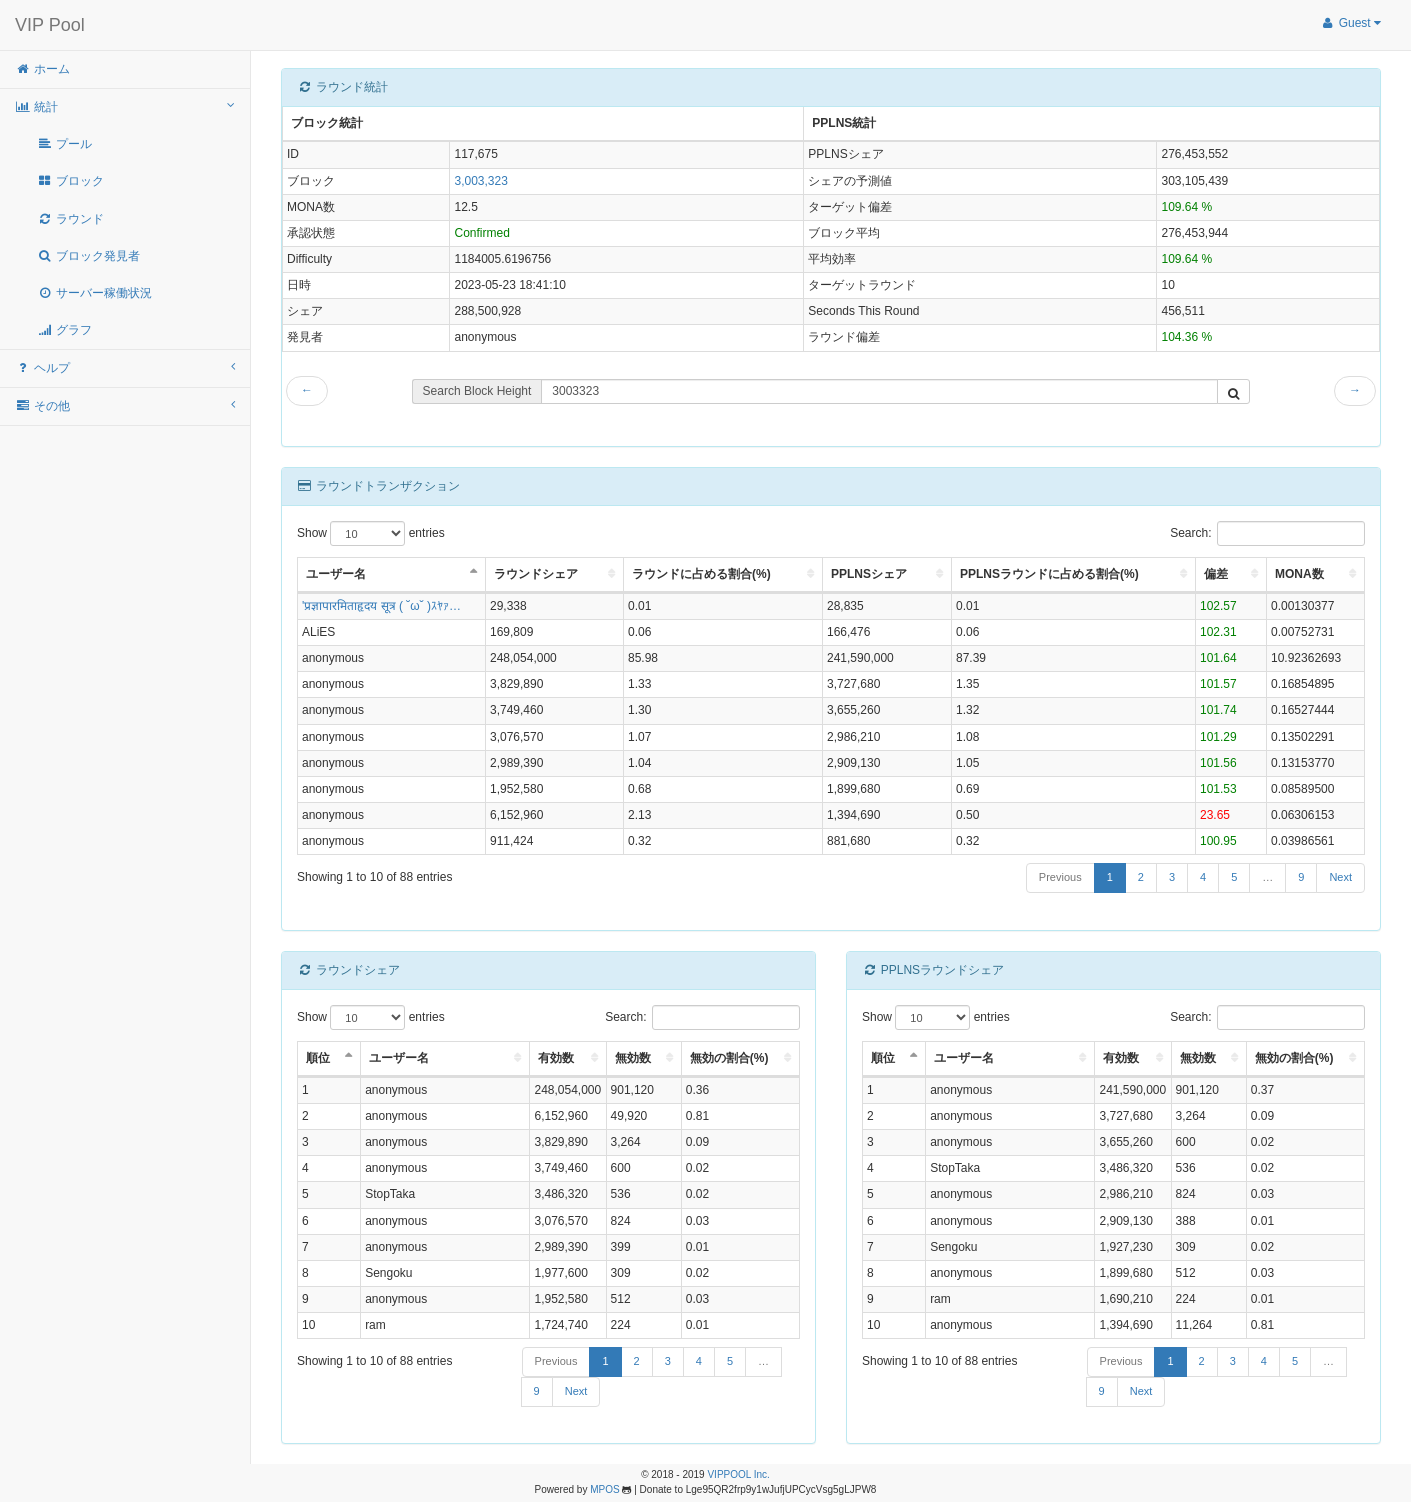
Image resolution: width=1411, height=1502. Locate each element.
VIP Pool (50, 25)
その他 (125, 405)
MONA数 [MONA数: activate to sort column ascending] (1299, 574)
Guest (1350, 23)
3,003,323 (480, 181)
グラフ (64, 330)
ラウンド (70, 219)
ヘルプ (125, 367)
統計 (125, 106)
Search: (1267, 533)
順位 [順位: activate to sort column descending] (318, 1058)
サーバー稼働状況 (94, 293)
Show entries (371, 533)
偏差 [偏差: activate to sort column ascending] (1216, 574)
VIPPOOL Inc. (738, 1474)
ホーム (42, 69)
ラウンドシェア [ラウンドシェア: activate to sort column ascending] (536, 574)
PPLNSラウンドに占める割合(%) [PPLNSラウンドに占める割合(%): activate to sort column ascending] (1049, 574)
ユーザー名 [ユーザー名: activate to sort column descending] (336, 574)
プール (64, 144)
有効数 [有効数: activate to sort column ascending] (556, 1058)
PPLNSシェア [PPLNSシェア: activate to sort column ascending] (869, 574)
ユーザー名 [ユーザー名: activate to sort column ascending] (399, 1058)
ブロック (70, 181)
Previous (1060, 877)
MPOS (604, 1489)
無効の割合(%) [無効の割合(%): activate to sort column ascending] (729, 1058)
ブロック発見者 (88, 256)
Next (1340, 877)
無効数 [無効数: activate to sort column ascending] (633, 1058)
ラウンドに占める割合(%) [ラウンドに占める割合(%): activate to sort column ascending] (701, 574)
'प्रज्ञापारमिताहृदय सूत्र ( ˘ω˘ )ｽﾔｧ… (381, 606)
